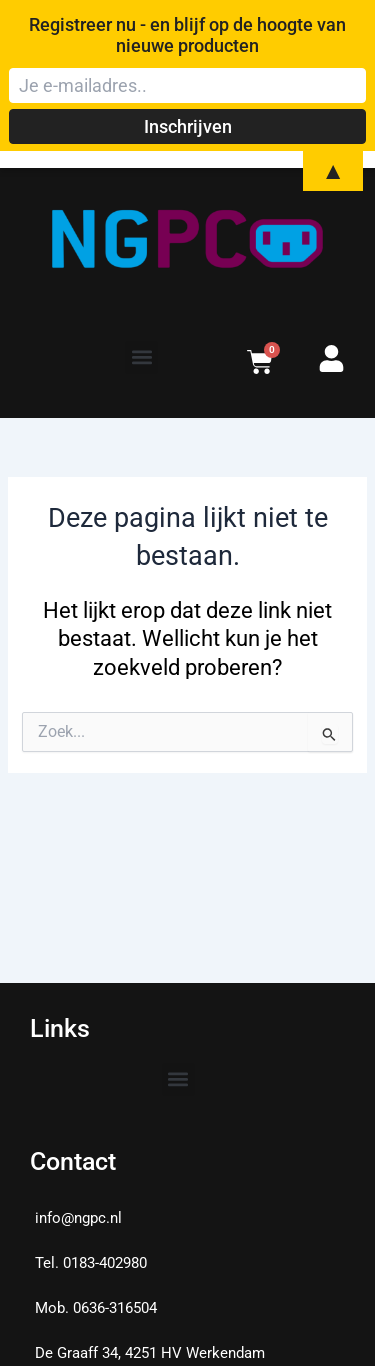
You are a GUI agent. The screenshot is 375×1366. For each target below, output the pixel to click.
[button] (141, 357)
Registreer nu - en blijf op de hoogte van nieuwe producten (187, 35)
